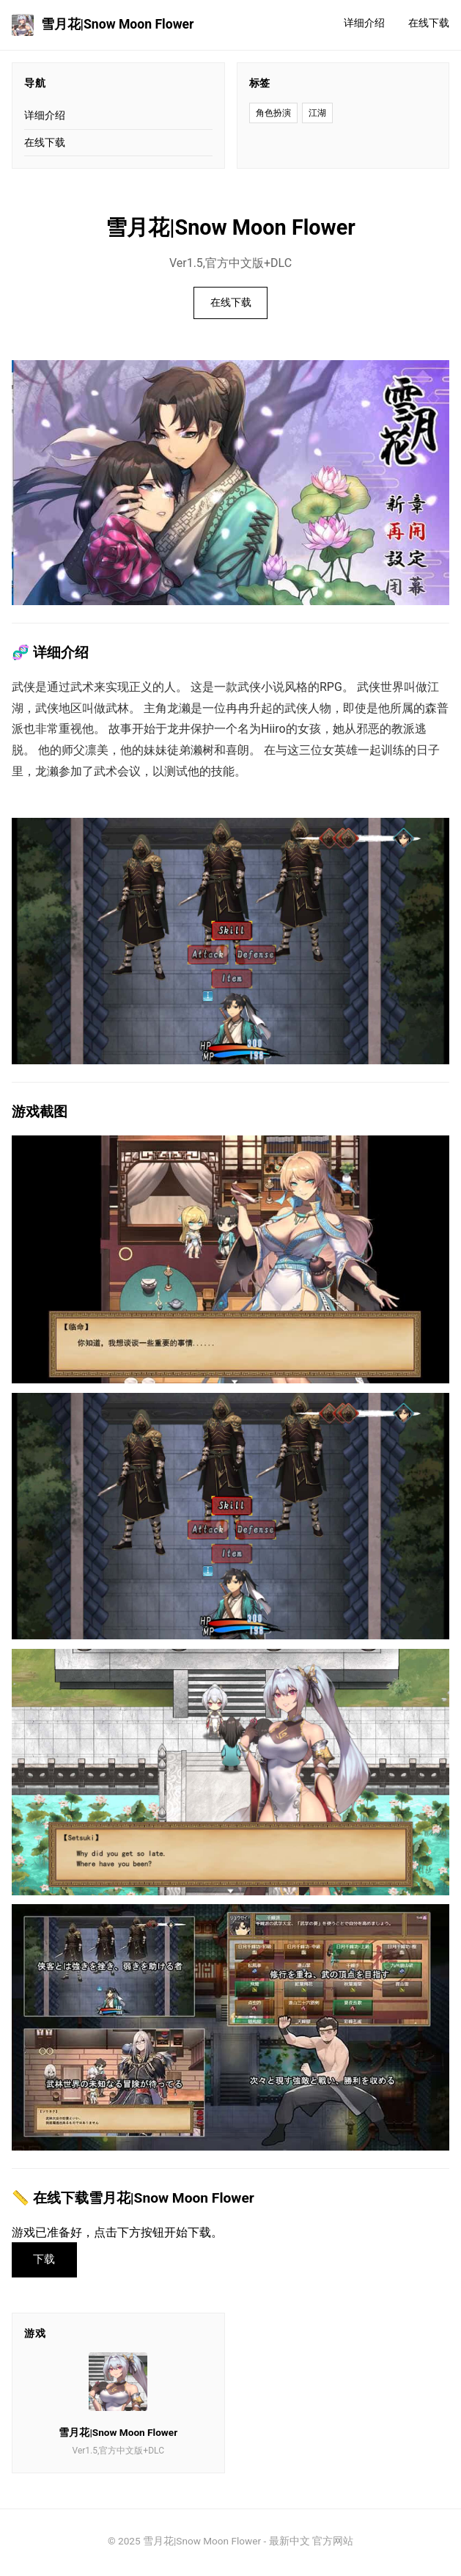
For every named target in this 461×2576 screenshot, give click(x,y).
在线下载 (428, 23)
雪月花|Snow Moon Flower (103, 25)
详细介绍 (364, 23)
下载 (47, 2261)
